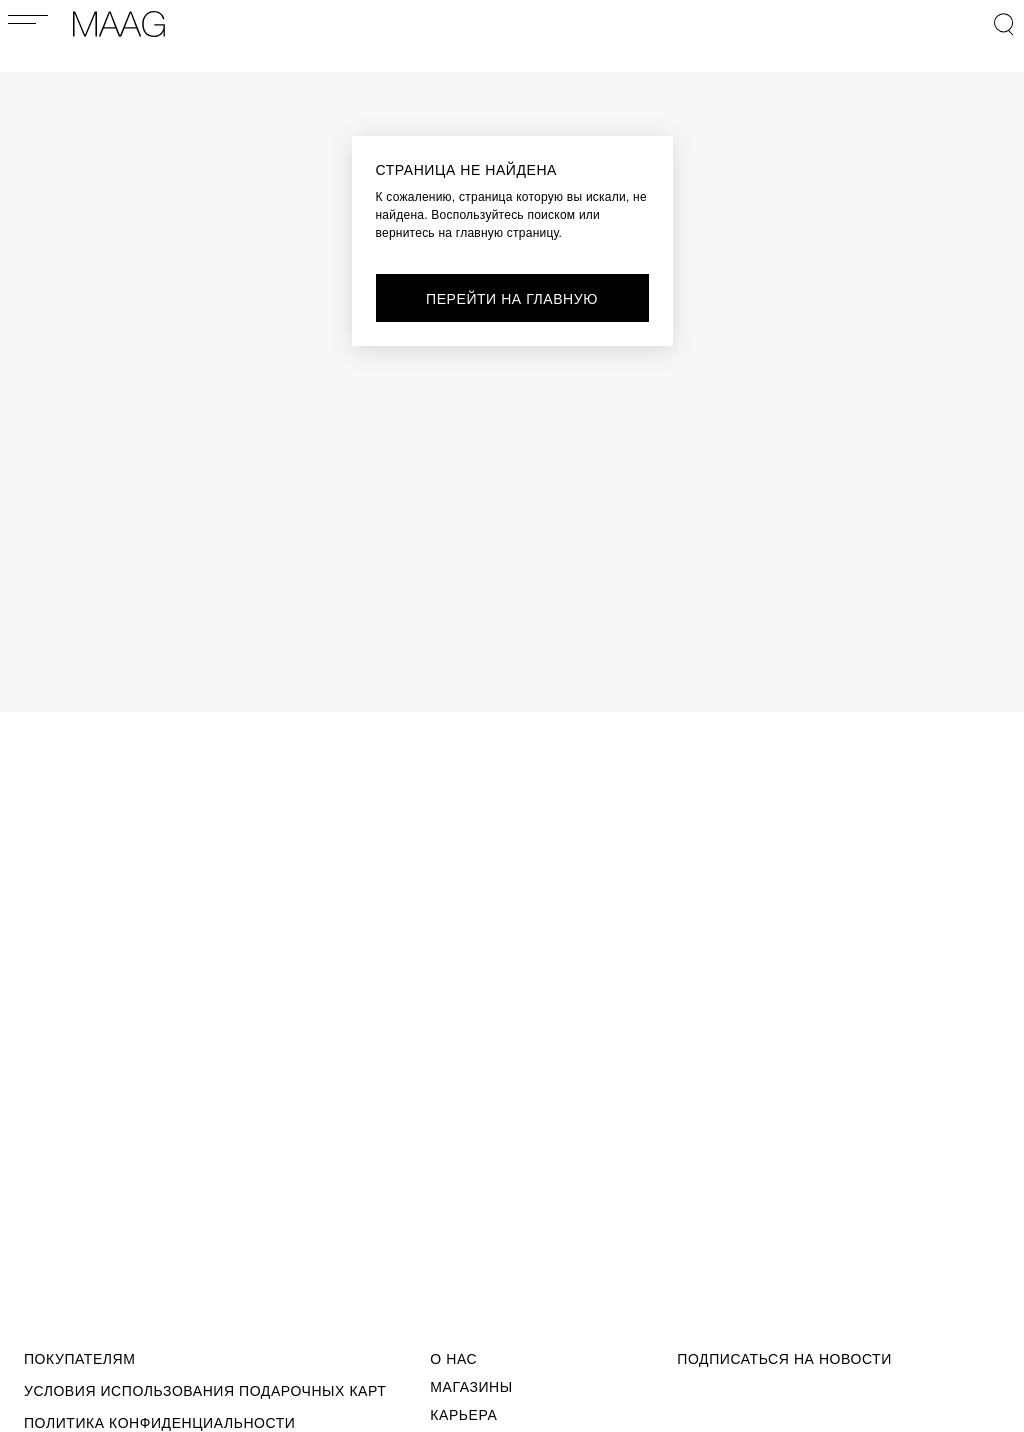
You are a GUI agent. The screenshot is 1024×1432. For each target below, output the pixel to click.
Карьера (463, 1415)
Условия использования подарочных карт (205, 1391)
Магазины (471, 1387)
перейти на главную (512, 299)
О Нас (453, 1359)
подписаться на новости (784, 1359)
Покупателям (79, 1359)
